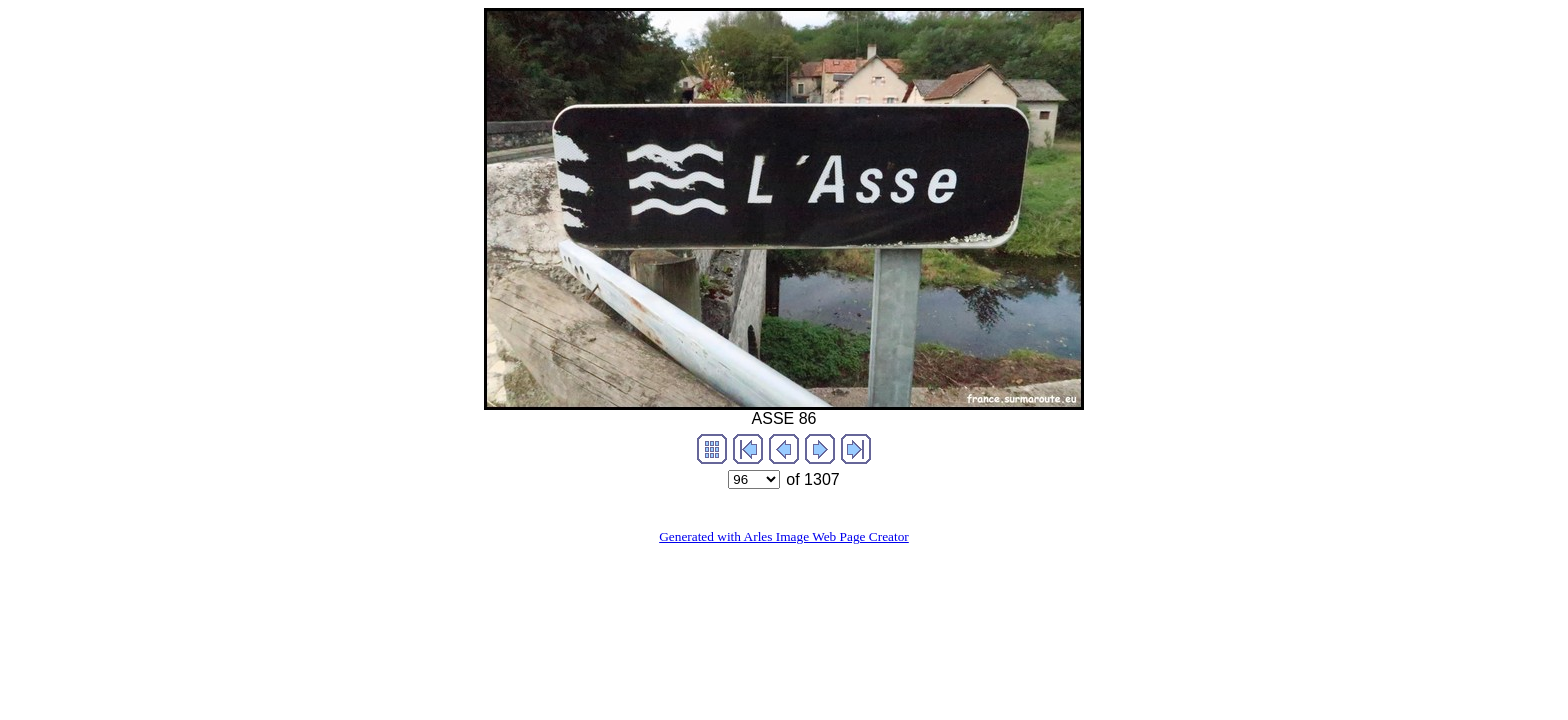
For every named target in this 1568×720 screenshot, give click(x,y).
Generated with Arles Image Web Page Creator (784, 536)
